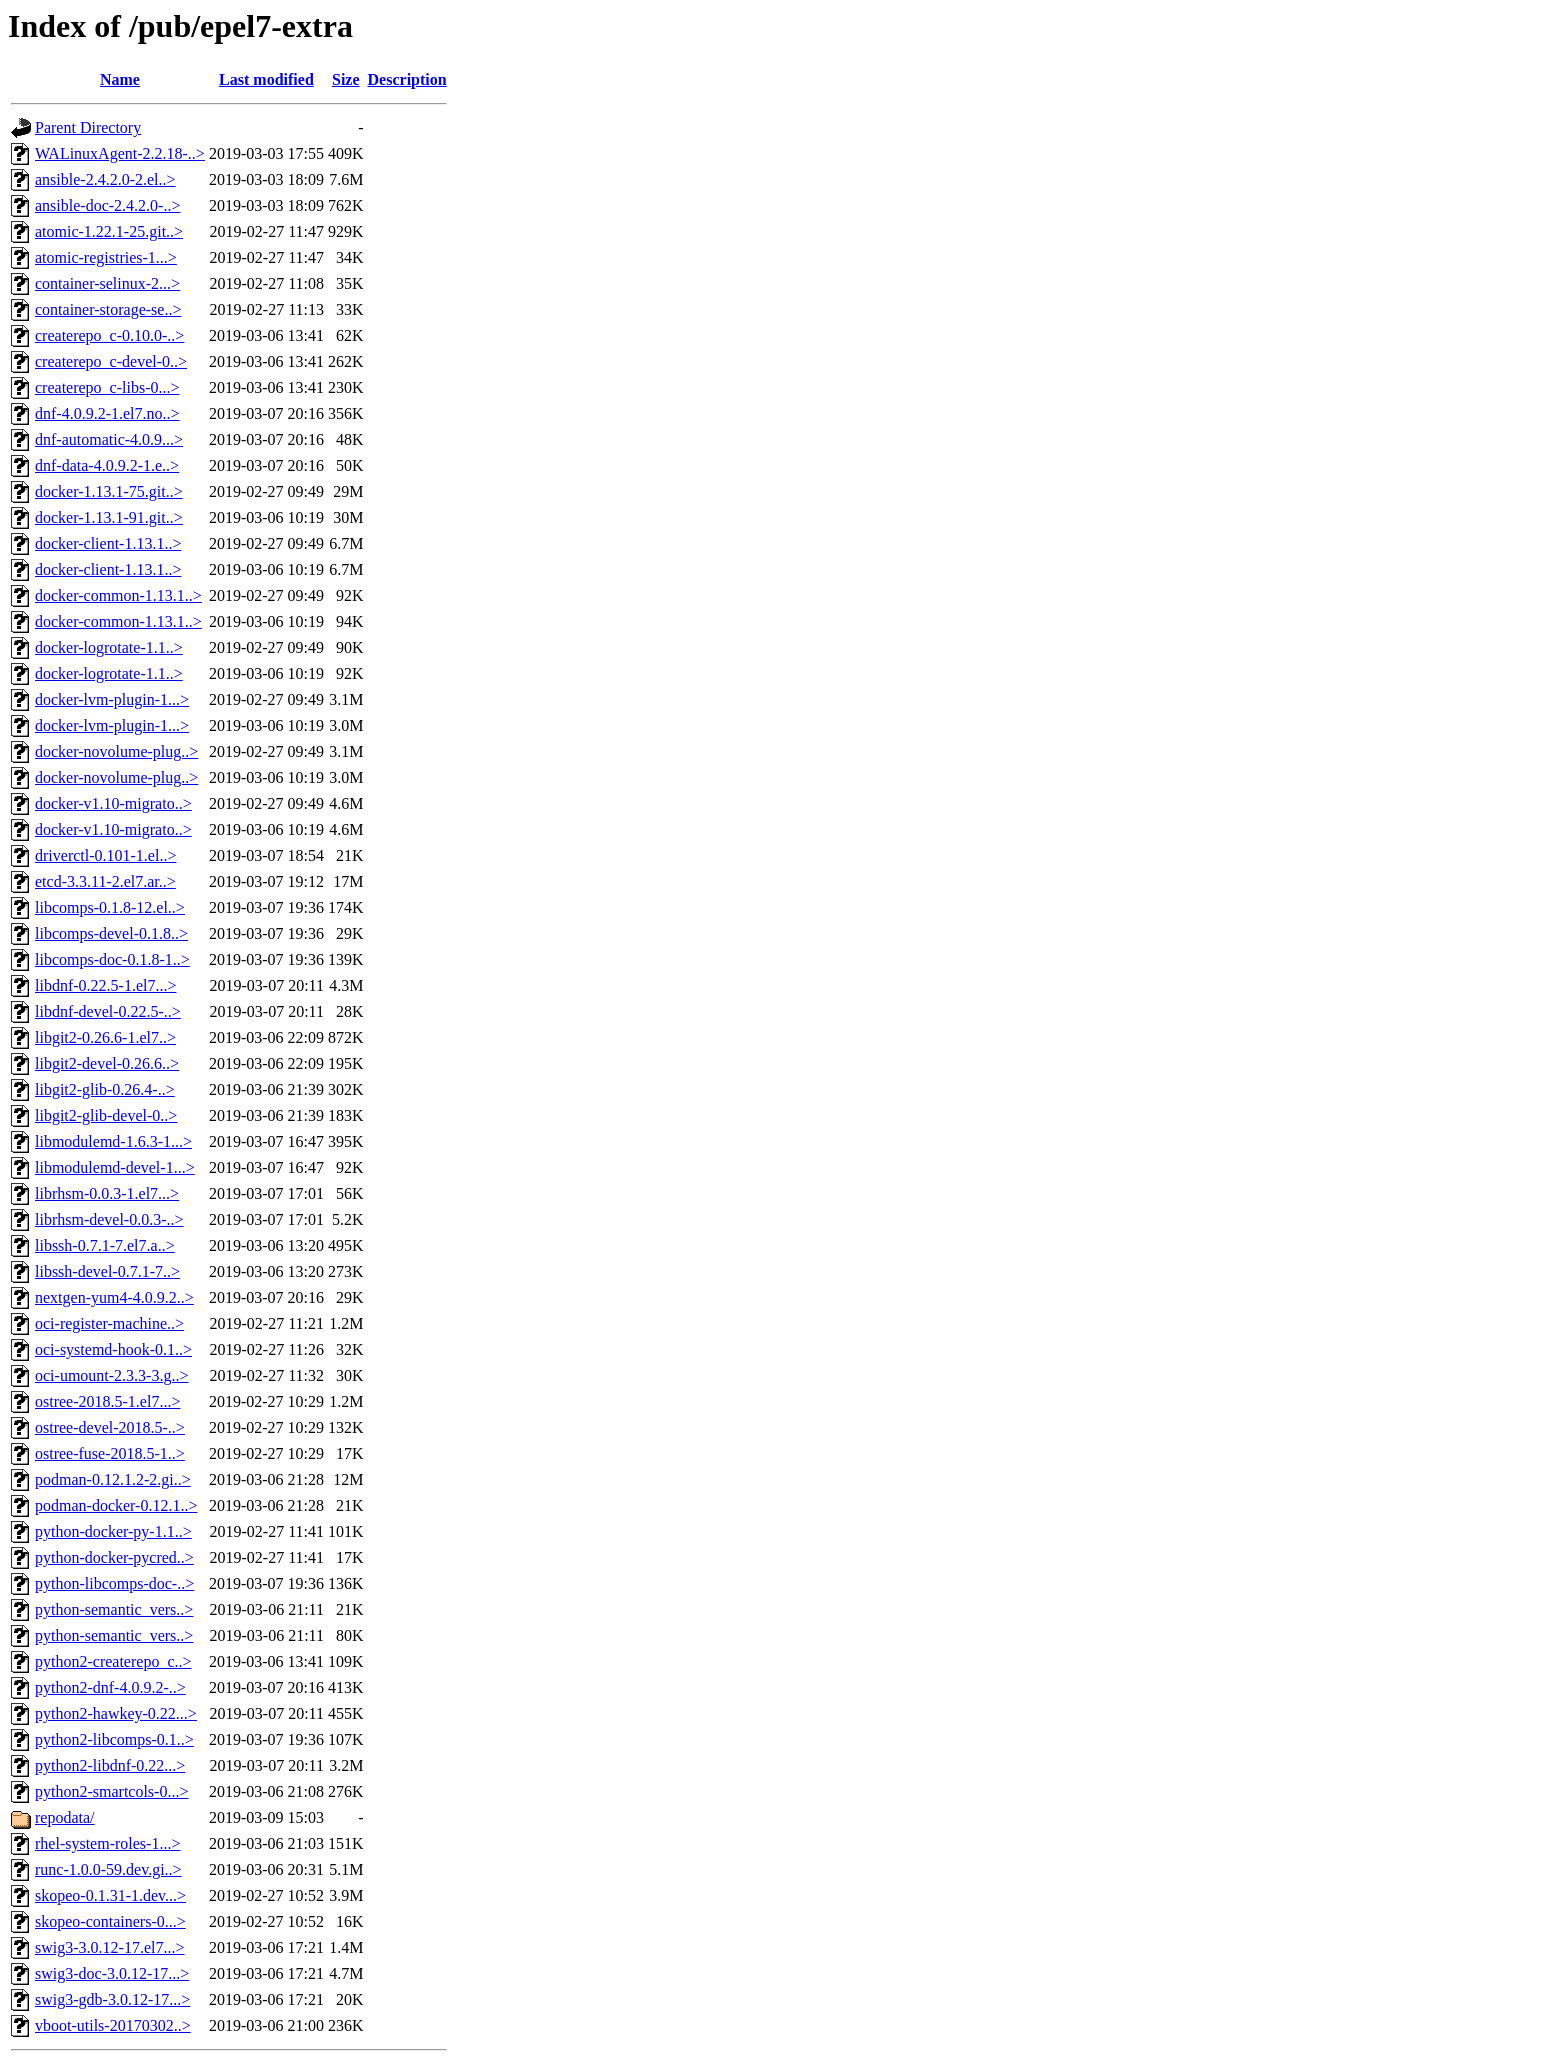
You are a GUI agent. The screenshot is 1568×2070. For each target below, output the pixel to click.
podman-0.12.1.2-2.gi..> (113, 1479)
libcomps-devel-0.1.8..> (111, 933)
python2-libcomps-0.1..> (114, 1739)
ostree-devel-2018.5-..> (110, 1427)
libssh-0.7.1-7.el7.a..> (105, 1245)
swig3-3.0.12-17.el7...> (109, 1947)
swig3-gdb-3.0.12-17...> (112, 1999)
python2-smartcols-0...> (111, 1791)
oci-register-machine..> (109, 1323)
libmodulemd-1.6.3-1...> (113, 1141)
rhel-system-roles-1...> (107, 1843)
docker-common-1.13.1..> (118, 595)
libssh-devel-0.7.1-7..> (107, 1271)
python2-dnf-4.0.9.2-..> (110, 1687)
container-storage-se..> (108, 309)
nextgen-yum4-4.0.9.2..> (114, 1297)
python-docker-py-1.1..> (113, 1531)
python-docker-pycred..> (114, 1557)
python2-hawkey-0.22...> (116, 1713)
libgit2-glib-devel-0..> (106, 1115)
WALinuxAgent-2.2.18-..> (120, 153)
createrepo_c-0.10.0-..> (109, 335)
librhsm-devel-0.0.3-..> (109, 1219)
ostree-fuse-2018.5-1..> (110, 1453)
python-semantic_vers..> (114, 1609)
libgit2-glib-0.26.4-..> (105, 1089)
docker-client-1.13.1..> (108, 543)
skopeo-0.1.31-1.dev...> (110, 1895)
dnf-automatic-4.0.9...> (109, 439)
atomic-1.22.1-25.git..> (109, 231)
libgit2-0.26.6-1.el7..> (105, 1037)
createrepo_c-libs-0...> (107, 387)
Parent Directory (88, 127)
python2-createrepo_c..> (113, 1661)
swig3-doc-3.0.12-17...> (112, 1973)
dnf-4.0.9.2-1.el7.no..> (107, 413)
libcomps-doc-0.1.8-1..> (112, 959)
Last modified (266, 79)
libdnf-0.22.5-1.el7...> (105, 985)
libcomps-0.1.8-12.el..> (110, 907)
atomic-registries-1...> (106, 257)
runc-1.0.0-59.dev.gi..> (108, 1869)
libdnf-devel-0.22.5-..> (108, 1011)
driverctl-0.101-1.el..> (105, 855)
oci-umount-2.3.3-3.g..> (111, 1375)
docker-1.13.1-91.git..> (109, 517)
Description (407, 79)
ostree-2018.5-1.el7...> (107, 1401)
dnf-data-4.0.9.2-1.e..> (107, 465)
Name (120, 79)
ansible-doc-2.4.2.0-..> (107, 205)
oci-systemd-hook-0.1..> (113, 1349)
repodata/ (65, 1817)
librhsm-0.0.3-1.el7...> (107, 1193)
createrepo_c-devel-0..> (111, 361)
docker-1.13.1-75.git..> (109, 491)
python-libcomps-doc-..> (114, 1583)
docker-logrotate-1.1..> (109, 647)
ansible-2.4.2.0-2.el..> (105, 179)
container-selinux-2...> (107, 283)
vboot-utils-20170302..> (113, 2025)
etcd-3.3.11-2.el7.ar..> (105, 881)
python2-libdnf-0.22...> (110, 1765)
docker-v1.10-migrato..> (113, 803)
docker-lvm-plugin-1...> (112, 699)
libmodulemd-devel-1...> (115, 1167)
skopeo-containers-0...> (110, 1921)
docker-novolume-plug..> (116, 751)
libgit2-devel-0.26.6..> (107, 1063)
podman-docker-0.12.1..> (116, 1505)
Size (346, 79)
